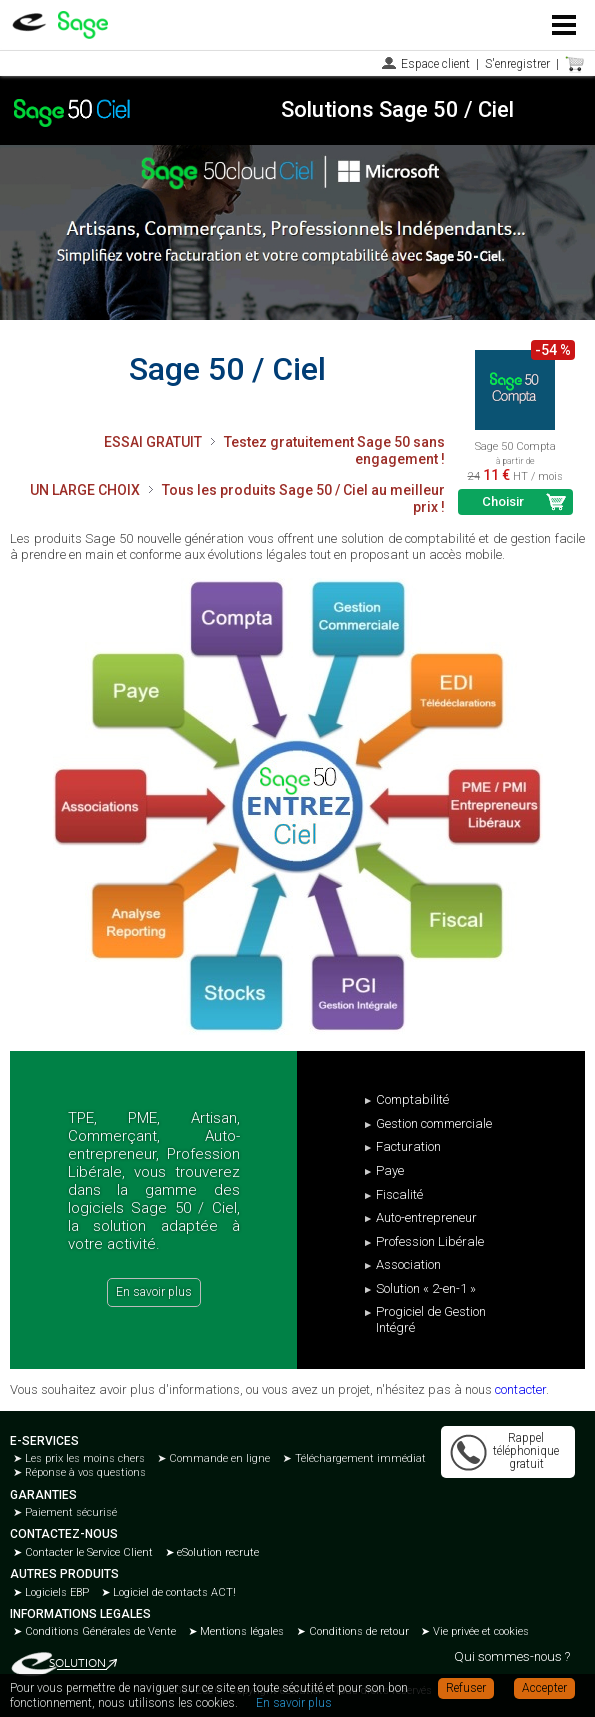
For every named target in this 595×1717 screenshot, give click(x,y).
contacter (520, 1389)
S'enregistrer (517, 64)
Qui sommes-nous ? (512, 1656)
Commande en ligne (218, 1458)
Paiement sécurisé (69, 1512)
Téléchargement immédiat (359, 1458)
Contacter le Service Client (87, 1552)
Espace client (435, 64)
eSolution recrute (216, 1552)
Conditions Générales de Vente (99, 1631)
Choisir (503, 501)
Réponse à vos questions (84, 1472)
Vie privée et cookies (479, 1631)
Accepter (544, 1688)
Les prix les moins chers (83, 1458)
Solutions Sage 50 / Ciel (397, 109)
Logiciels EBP (55, 1592)
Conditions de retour (357, 1631)
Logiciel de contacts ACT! (173, 1592)
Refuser (466, 1688)
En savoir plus (154, 1292)
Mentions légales (240, 1631)
